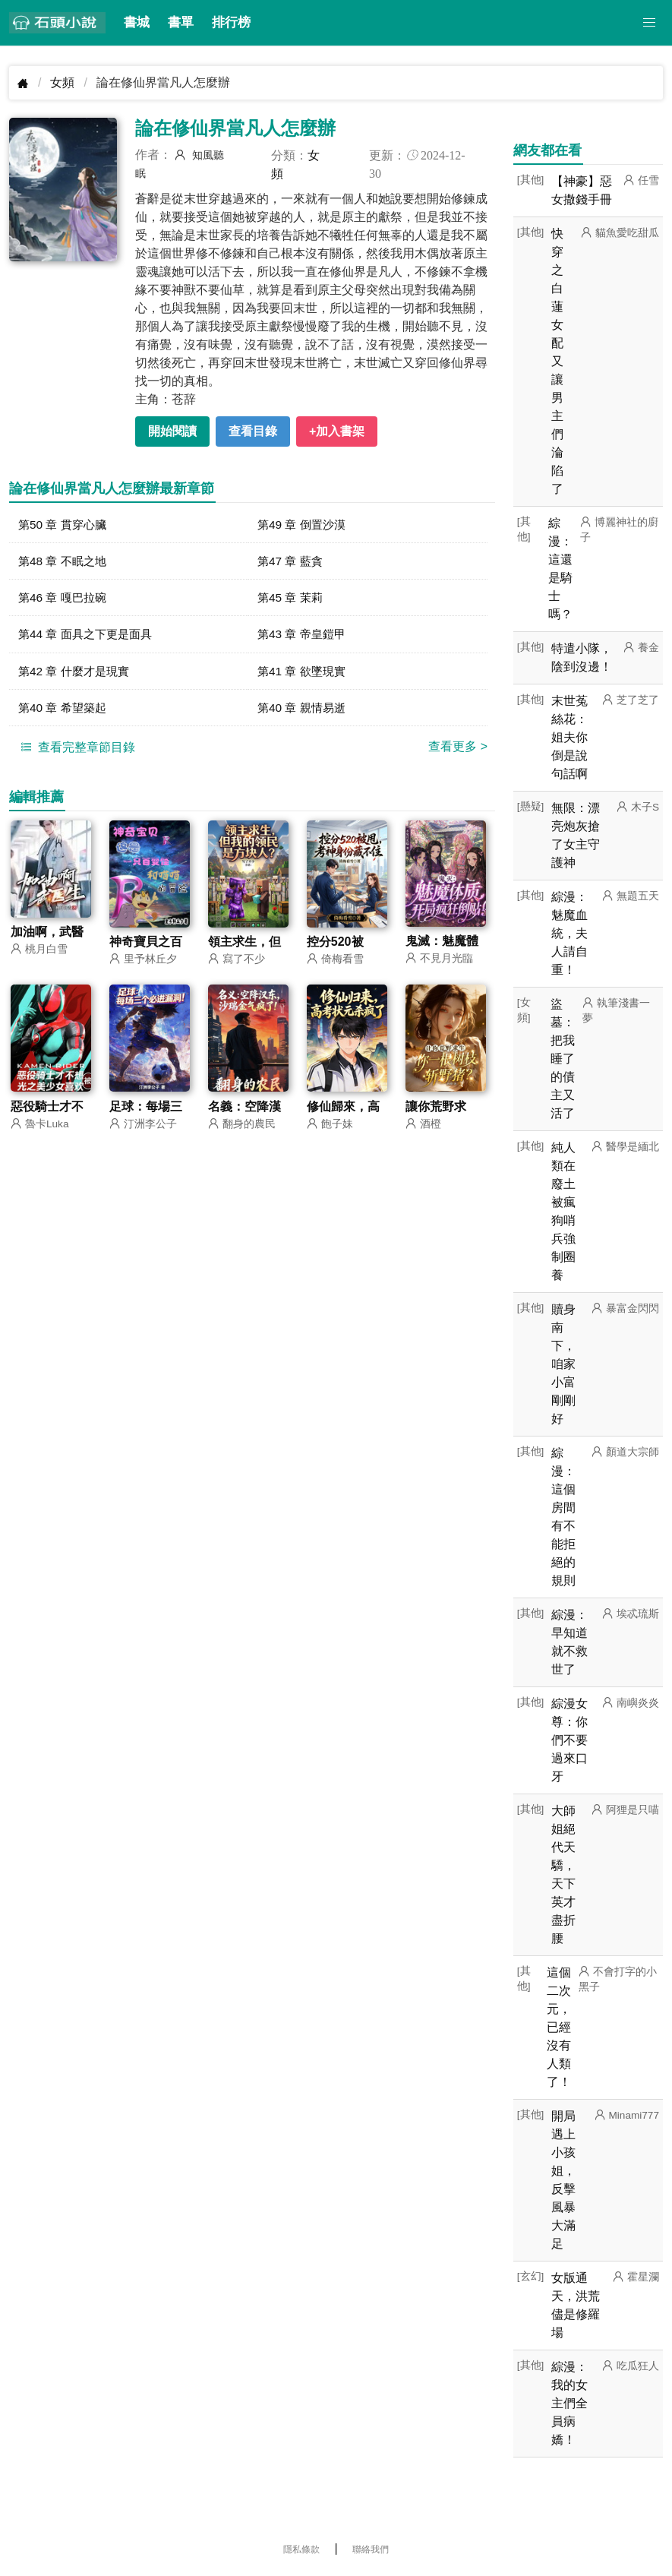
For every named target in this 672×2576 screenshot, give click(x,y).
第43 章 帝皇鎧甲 (304, 636)
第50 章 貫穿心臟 (65, 524)
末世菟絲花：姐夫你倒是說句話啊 (569, 737)
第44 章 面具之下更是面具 (89, 636)
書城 (137, 22)
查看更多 (457, 750)
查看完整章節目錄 (76, 750)
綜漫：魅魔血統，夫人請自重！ (569, 933)
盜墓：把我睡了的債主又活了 (563, 1058)
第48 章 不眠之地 (65, 561)
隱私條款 (301, 2549)
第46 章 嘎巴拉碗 (65, 599)
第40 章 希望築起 (65, 710)
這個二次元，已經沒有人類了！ (559, 2027)
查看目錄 (253, 431)
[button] (649, 23)
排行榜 (231, 22)
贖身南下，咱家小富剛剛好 (563, 1364)
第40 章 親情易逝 (304, 710)
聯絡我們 (370, 2549)
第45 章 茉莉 (292, 599)
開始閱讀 (172, 431)
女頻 (62, 82)
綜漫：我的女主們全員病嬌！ (569, 2403)
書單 (181, 22)
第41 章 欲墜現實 (304, 673)
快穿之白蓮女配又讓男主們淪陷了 (557, 361)
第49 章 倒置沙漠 (304, 524)
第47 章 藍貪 (292, 561)
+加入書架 (336, 431)
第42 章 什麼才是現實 (77, 673)
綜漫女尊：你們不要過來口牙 (569, 1740)
